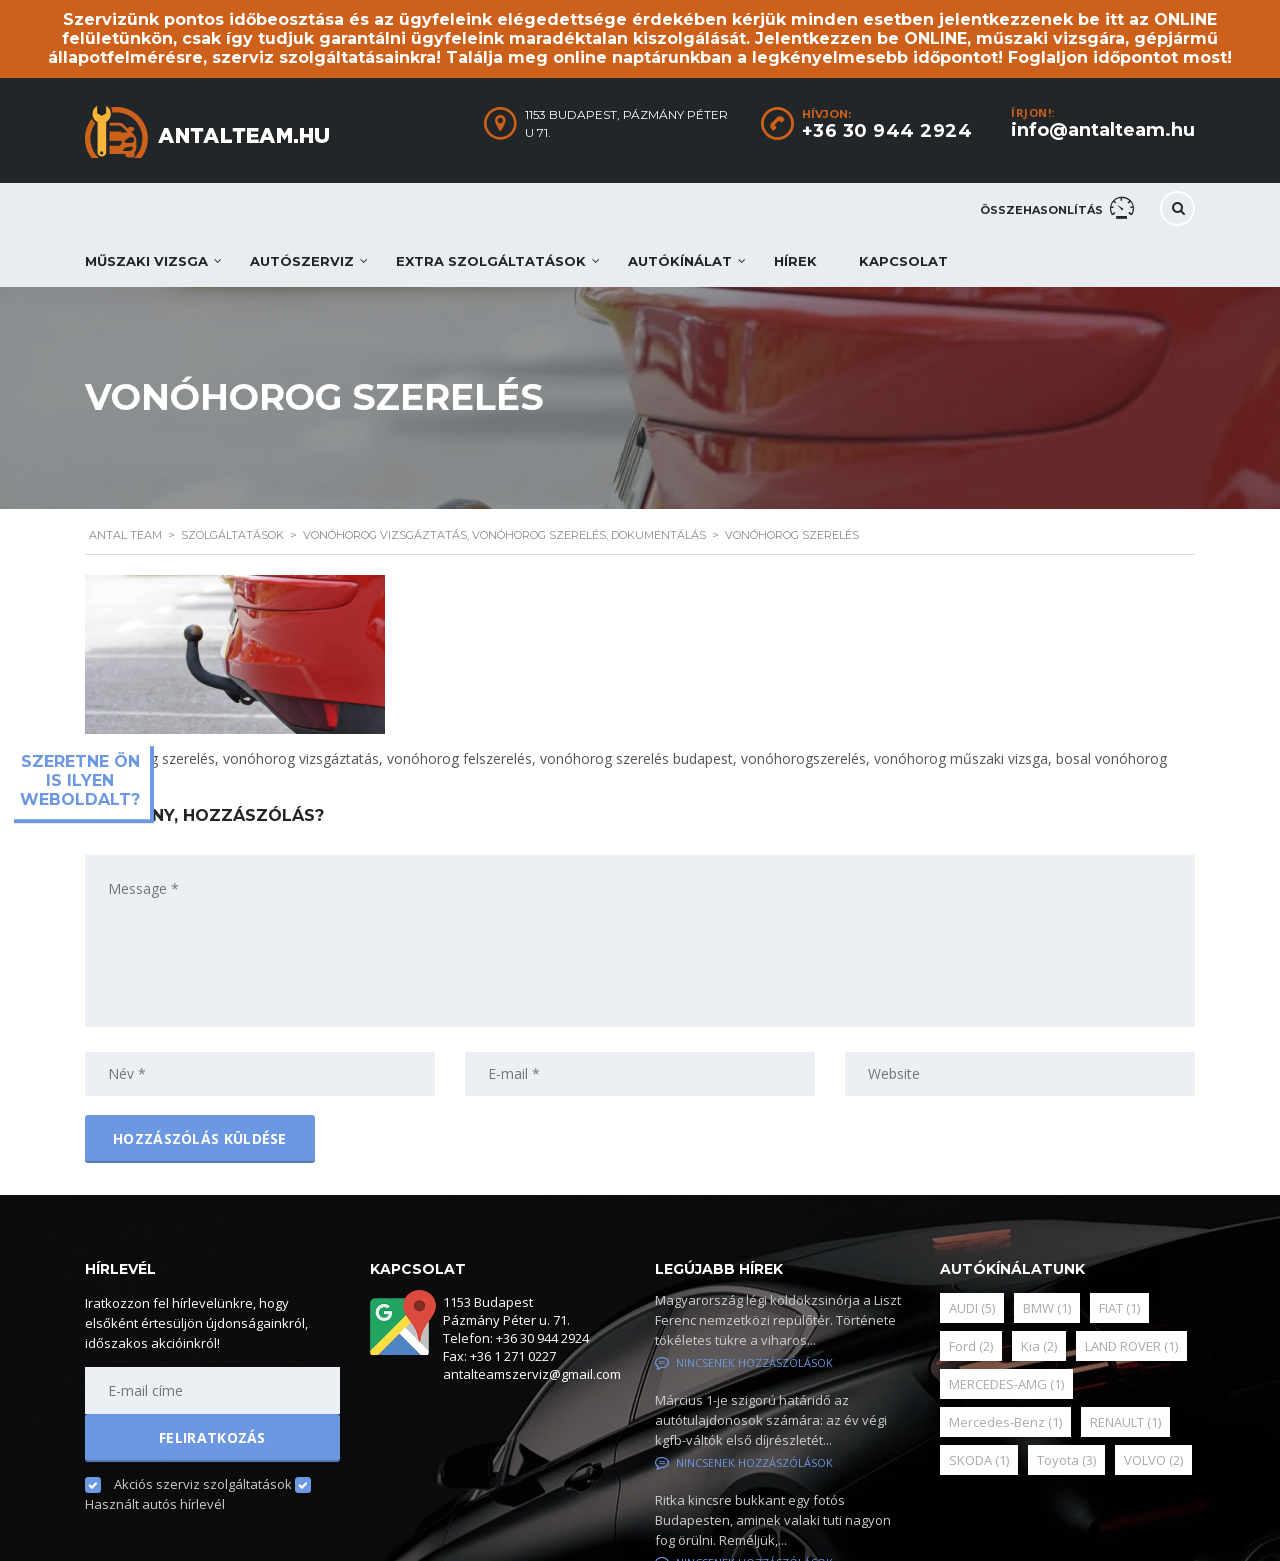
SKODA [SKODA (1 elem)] (979, 1460)
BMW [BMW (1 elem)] (1047, 1308)
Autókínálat (680, 261)
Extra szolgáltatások (491, 261)
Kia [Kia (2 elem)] (1039, 1346)
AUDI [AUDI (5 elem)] (972, 1308)
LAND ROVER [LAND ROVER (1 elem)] (1131, 1346)
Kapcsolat (903, 261)
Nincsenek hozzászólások (744, 1362)
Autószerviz (302, 261)
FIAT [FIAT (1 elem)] (1119, 1308)
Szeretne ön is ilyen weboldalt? (80, 780)
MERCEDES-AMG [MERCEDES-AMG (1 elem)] (1006, 1384)
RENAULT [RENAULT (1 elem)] (1125, 1422)
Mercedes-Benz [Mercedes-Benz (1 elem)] (1005, 1422)
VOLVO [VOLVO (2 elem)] (1153, 1460)
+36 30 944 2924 (887, 131)
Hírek (795, 261)
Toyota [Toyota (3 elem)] (1066, 1460)
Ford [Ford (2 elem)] (971, 1346)
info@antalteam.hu (1103, 130)
